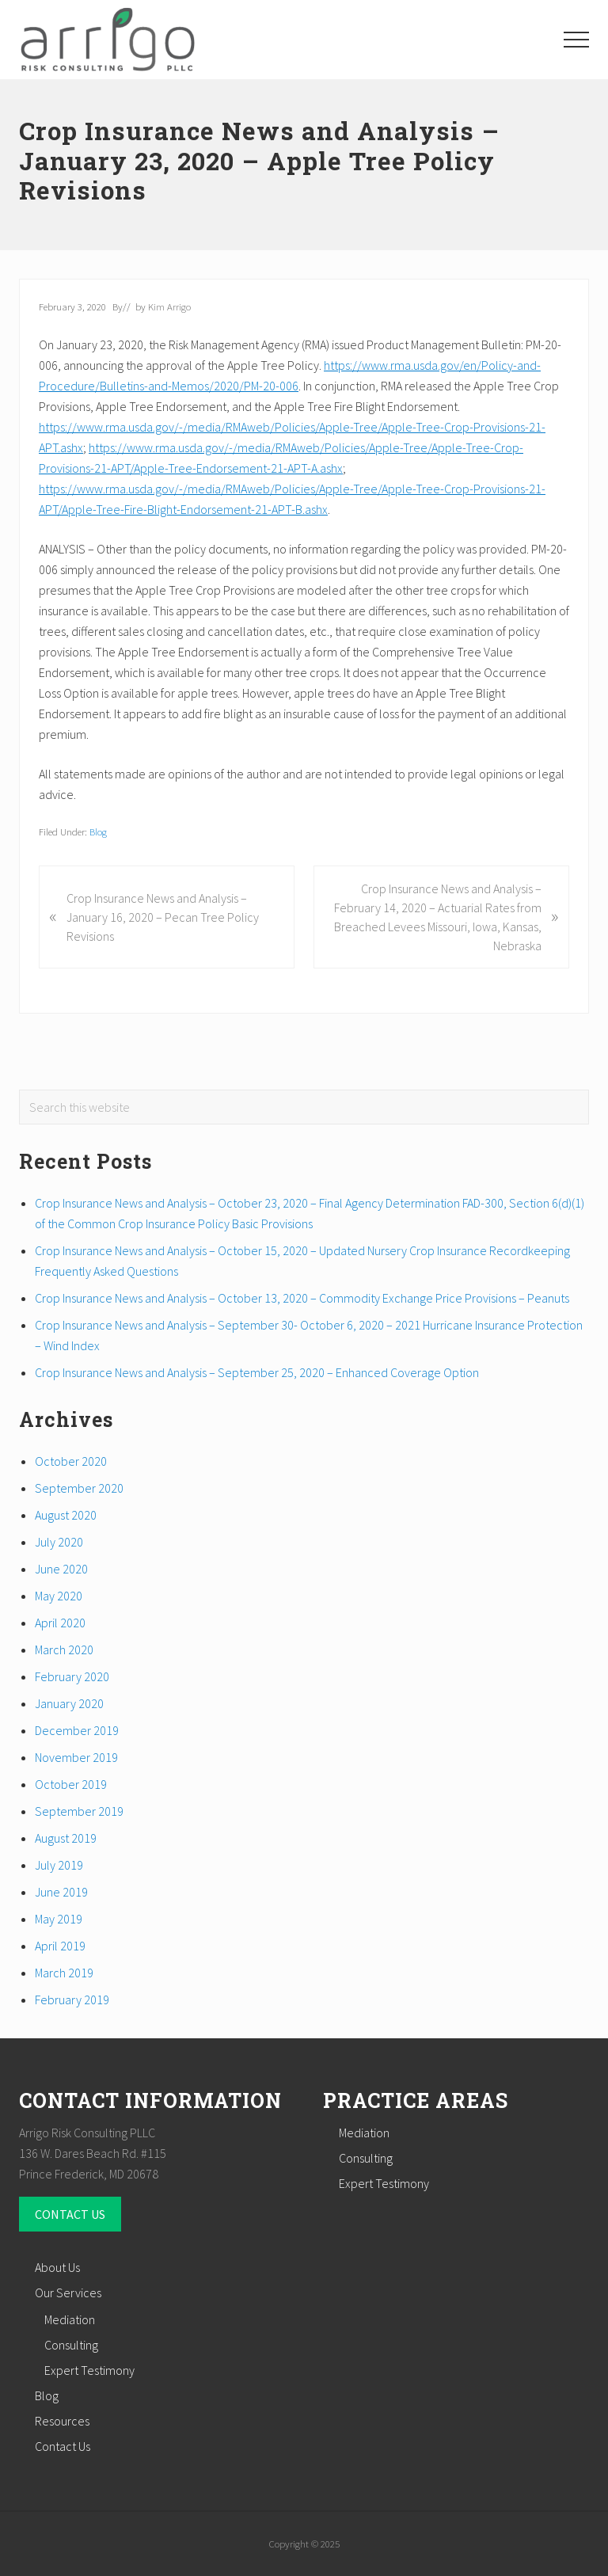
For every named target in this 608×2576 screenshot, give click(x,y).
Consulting (366, 2158)
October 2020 (71, 1461)
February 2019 (72, 1999)
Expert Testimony (384, 2183)
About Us (57, 2267)
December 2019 (77, 1730)
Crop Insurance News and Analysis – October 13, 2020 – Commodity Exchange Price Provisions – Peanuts (302, 1298)
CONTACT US (70, 2214)
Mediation (364, 2132)
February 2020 (72, 1676)
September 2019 (79, 1811)
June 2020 (61, 1569)
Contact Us (62, 2446)
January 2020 (69, 1703)
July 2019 (59, 1865)
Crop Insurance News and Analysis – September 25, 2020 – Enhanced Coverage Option (257, 1372)
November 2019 (76, 1757)
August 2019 (66, 1838)
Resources (62, 2421)
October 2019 (71, 1784)
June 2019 (61, 1892)
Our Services (68, 2292)
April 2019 (60, 1946)
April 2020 (60, 1622)
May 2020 (58, 1596)
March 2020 (64, 1649)
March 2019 (64, 1973)
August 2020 (66, 1515)
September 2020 (79, 1488)
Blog (98, 831)
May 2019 (58, 1919)
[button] (576, 39)
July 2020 (59, 1542)
